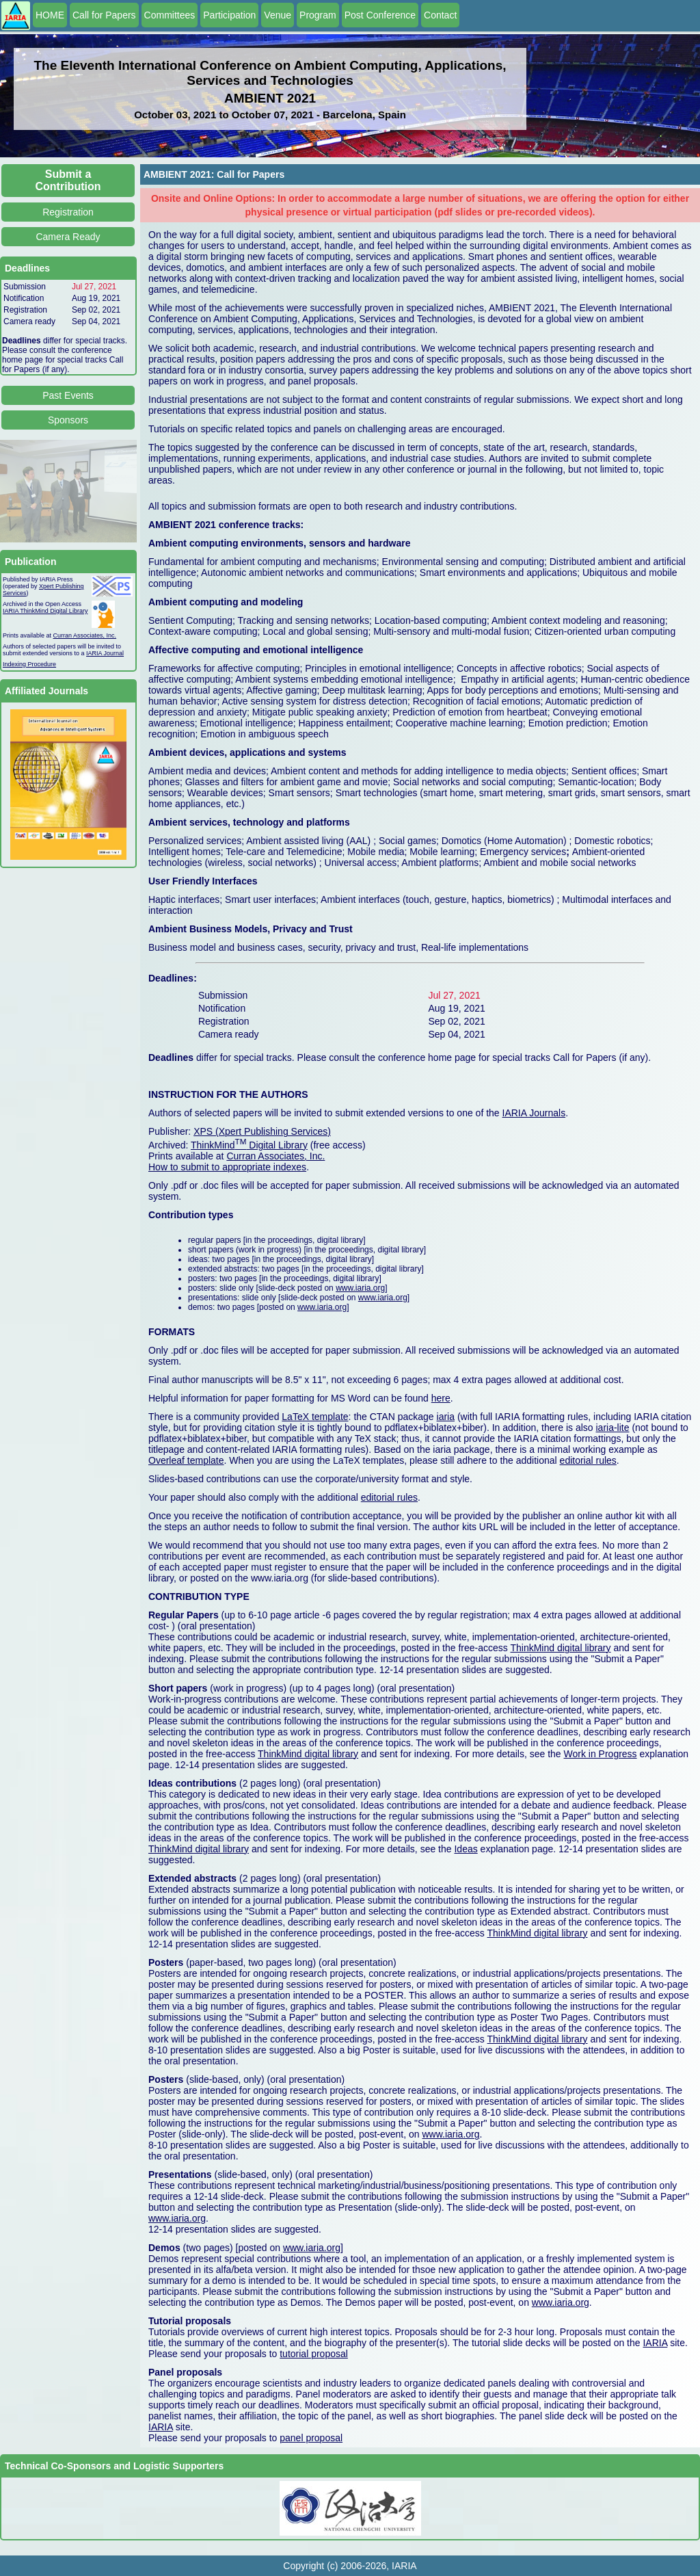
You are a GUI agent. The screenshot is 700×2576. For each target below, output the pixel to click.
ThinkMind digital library (560, 1647)
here (440, 1398)
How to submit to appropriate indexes (227, 1166)
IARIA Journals (534, 1112)
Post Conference (380, 15)
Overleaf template (186, 1460)
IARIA (655, 2342)
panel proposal (311, 2437)
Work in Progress (600, 1753)
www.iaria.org (360, 1288)
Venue (277, 15)
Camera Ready (68, 236)
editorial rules (588, 1460)
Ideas (465, 1848)
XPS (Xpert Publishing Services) (262, 1131)
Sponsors (68, 420)
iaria (446, 1416)
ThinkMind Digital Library (249, 1145)
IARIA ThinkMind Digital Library (45, 610)
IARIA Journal (105, 653)
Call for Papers (104, 15)
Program (317, 15)
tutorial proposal (314, 2353)
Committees (170, 15)
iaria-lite (612, 1427)
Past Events (68, 395)
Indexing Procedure (29, 664)
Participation (229, 15)
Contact (440, 15)
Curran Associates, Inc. (85, 635)
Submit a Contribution (68, 180)
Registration (68, 212)
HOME (50, 15)
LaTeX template (315, 1416)
